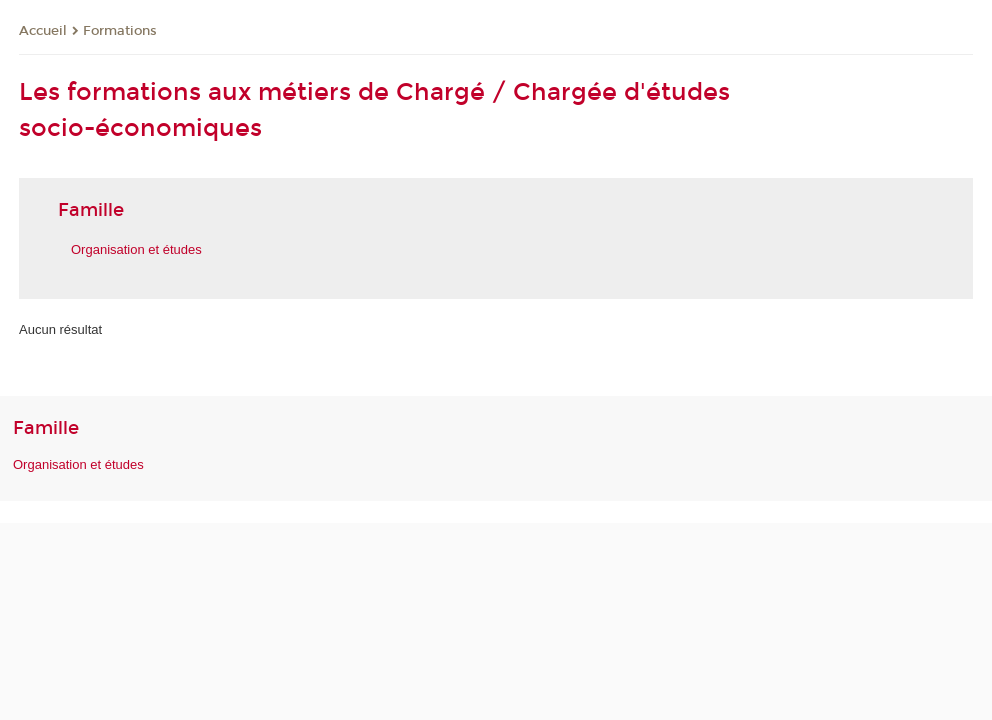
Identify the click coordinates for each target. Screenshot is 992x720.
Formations (120, 31)
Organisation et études (136, 249)
